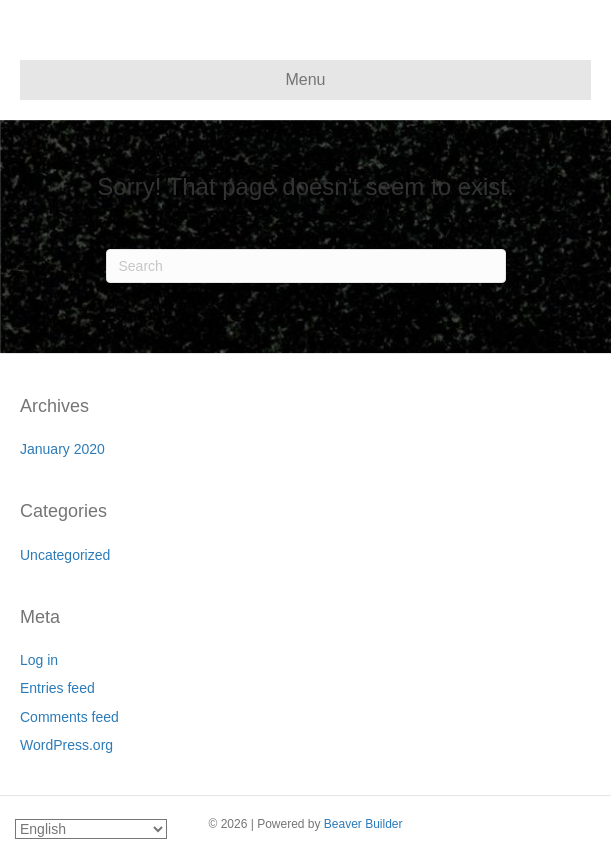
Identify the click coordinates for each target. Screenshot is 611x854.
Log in (39, 660)
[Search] (306, 266)
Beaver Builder (363, 824)
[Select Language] (91, 829)
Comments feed (69, 717)
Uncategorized (65, 555)
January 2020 (62, 449)
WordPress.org (66, 745)
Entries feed (57, 688)
